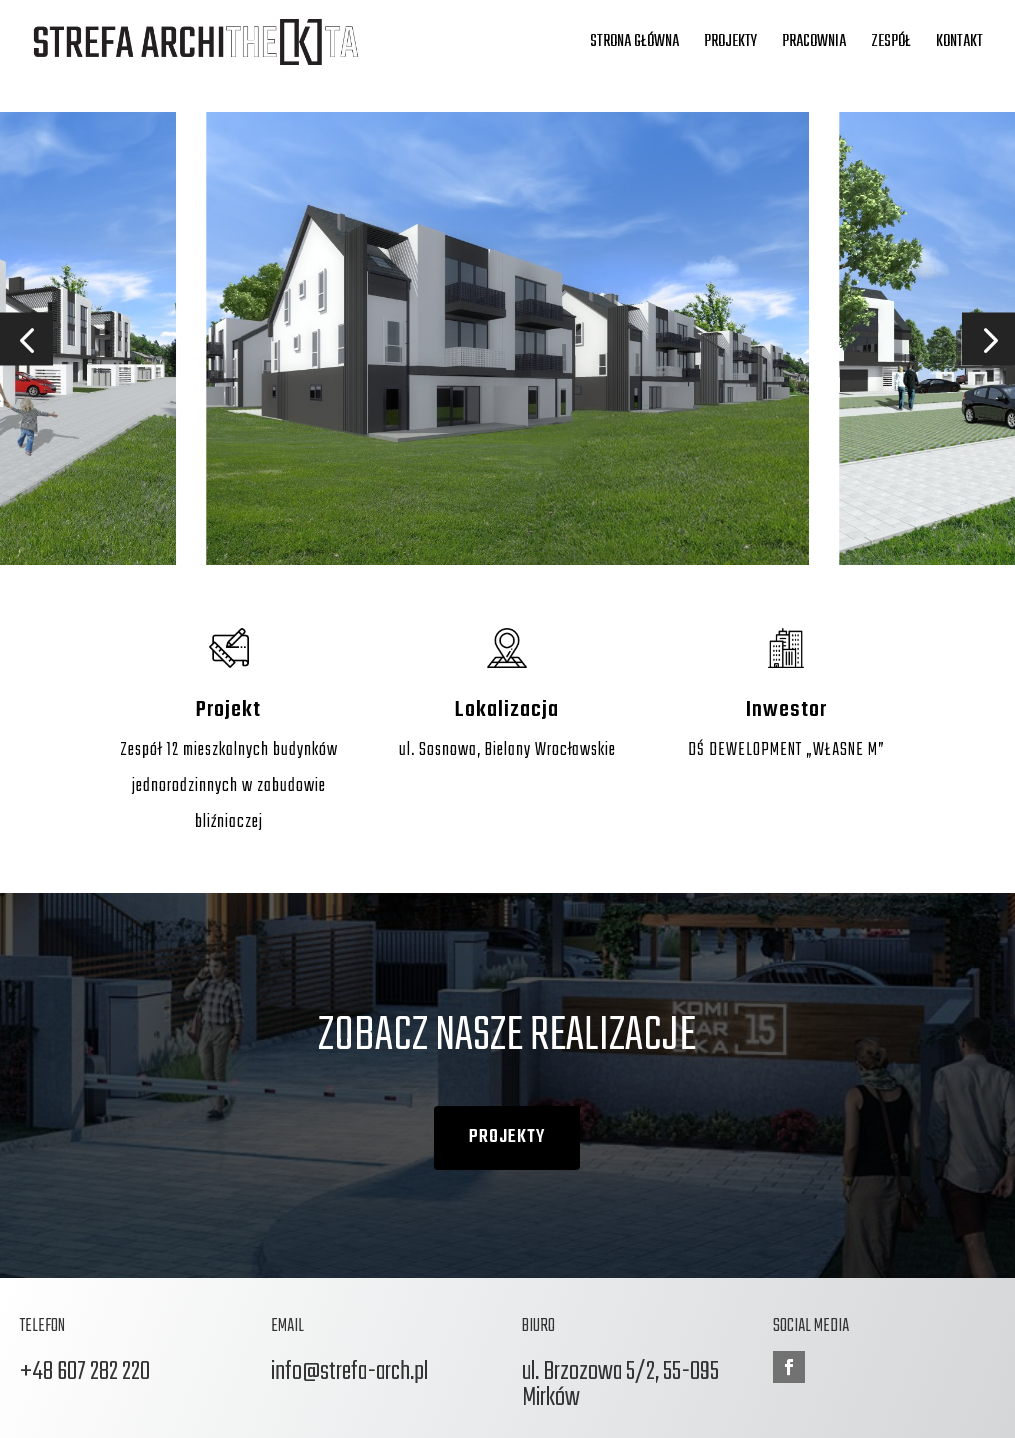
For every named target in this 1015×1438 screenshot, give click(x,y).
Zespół (891, 45)
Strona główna (634, 45)
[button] (26, 338)
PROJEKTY (507, 1137)
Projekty (730, 45)
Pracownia (814, 45)
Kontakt (959, 45)
